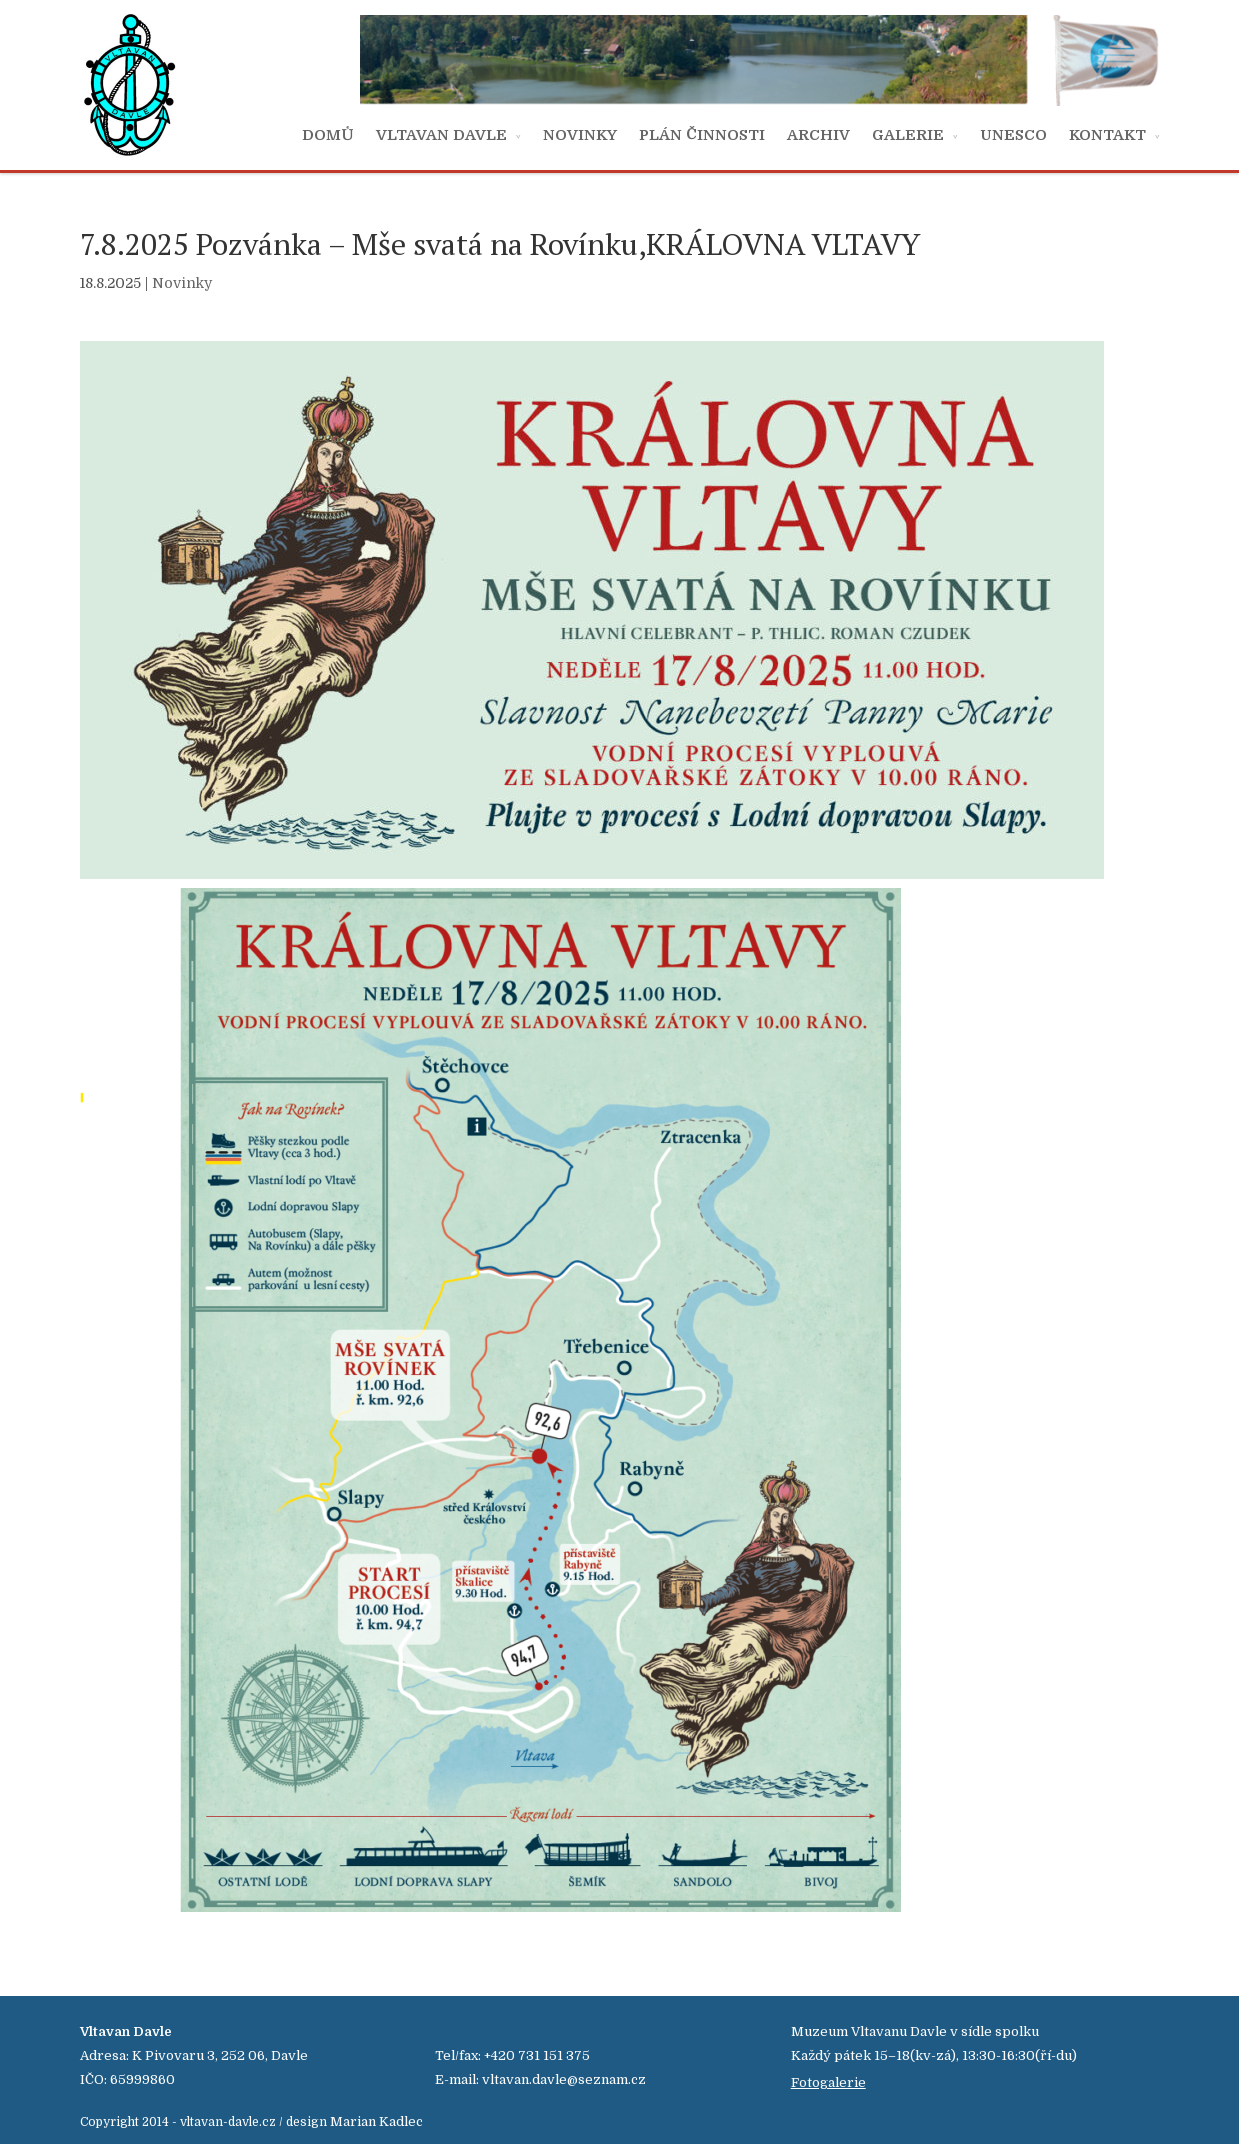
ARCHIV (818, 135)
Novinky (182, 283)
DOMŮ (328, 135)
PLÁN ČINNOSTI (702, 135)
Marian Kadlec (376, 2121)
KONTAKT (1107, 135)
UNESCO (1013, 135)
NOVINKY (580, 135)
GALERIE (908, 135)
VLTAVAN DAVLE (441, 135)
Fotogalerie (828, 2082)
